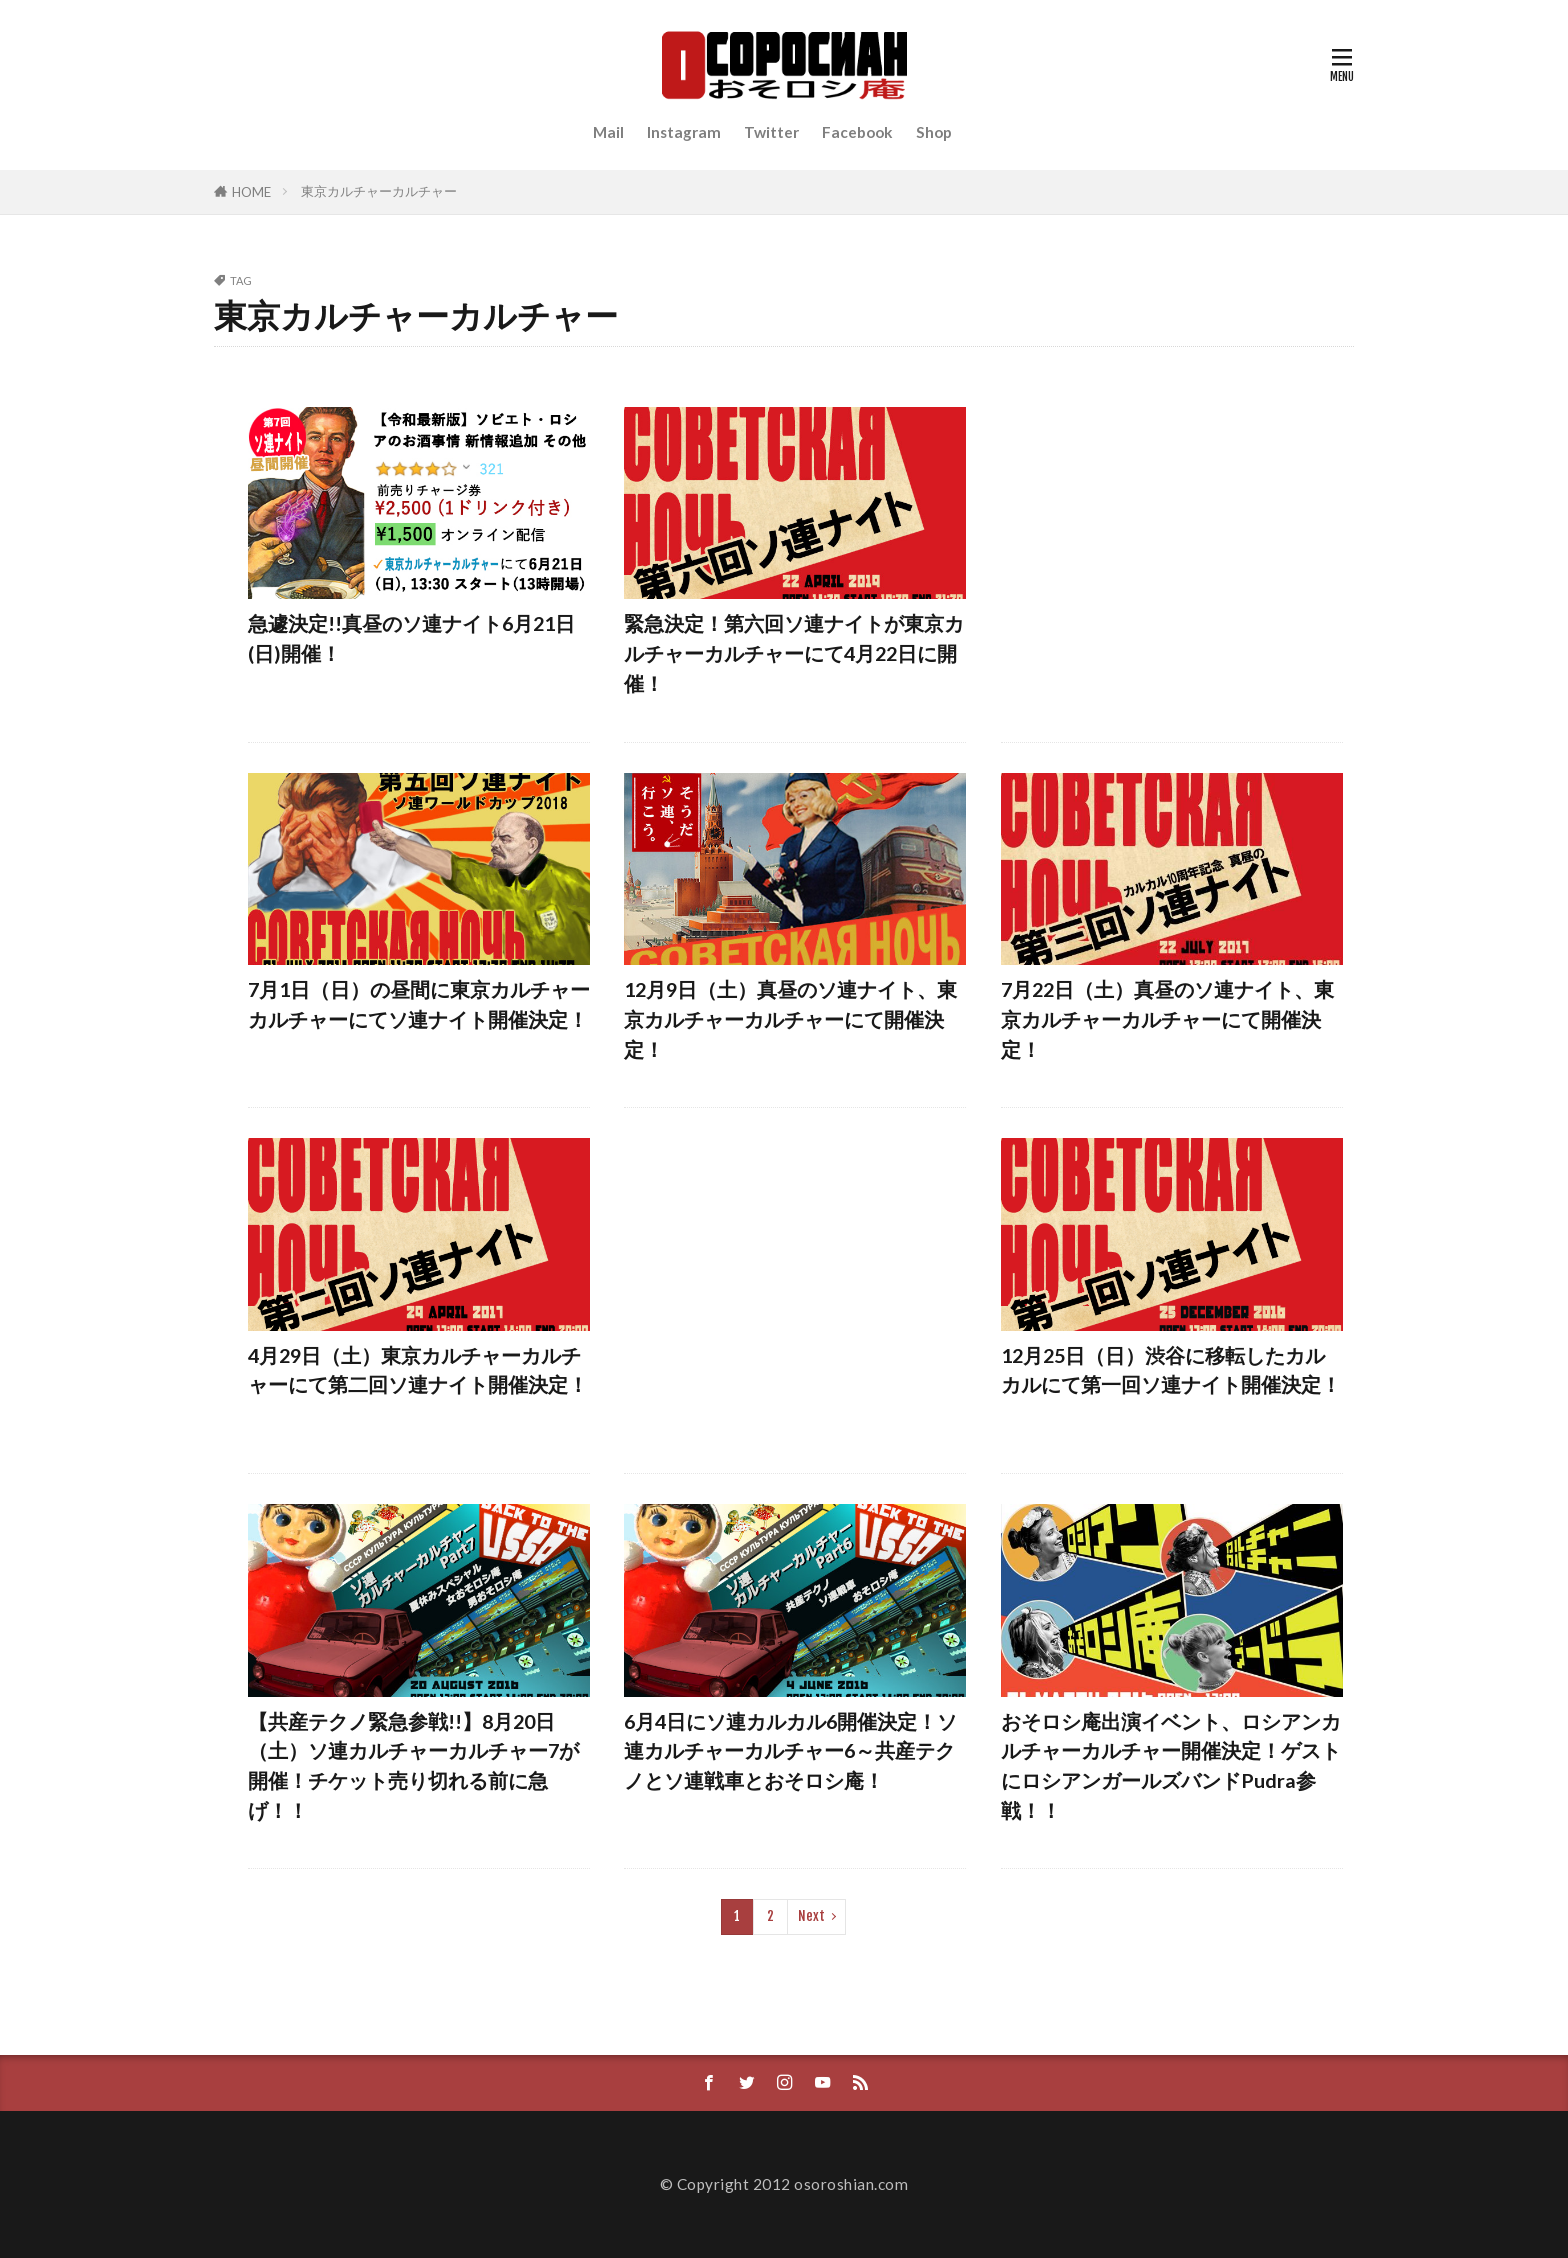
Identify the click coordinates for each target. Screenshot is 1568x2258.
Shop (934, 132)
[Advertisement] (1172, 559)
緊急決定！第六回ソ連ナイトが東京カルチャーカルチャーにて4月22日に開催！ (794, 652)
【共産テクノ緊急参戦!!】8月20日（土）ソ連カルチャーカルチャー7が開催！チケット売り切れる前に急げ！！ (413, 1765)
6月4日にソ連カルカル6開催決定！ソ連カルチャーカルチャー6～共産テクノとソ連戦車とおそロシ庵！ (790, 1750)
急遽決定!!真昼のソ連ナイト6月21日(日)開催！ (411, 638)
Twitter (771, 132)
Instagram (684, 132)
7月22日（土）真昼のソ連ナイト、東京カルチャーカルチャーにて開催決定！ (1167, 1018)
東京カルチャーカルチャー (379, 191)
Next (811, 1916)
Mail (608, 132)
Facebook (857, 132)
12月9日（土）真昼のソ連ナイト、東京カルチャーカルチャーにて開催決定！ (790, 1018)
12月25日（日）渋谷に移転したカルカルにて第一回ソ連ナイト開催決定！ (1171, 1370)
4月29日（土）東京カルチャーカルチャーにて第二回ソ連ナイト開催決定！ (418, 1370)
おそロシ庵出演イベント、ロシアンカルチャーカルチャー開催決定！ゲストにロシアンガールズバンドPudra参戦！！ (1171, 1765)
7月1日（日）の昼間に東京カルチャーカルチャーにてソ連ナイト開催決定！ (419, 1004)
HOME (251, 192)
